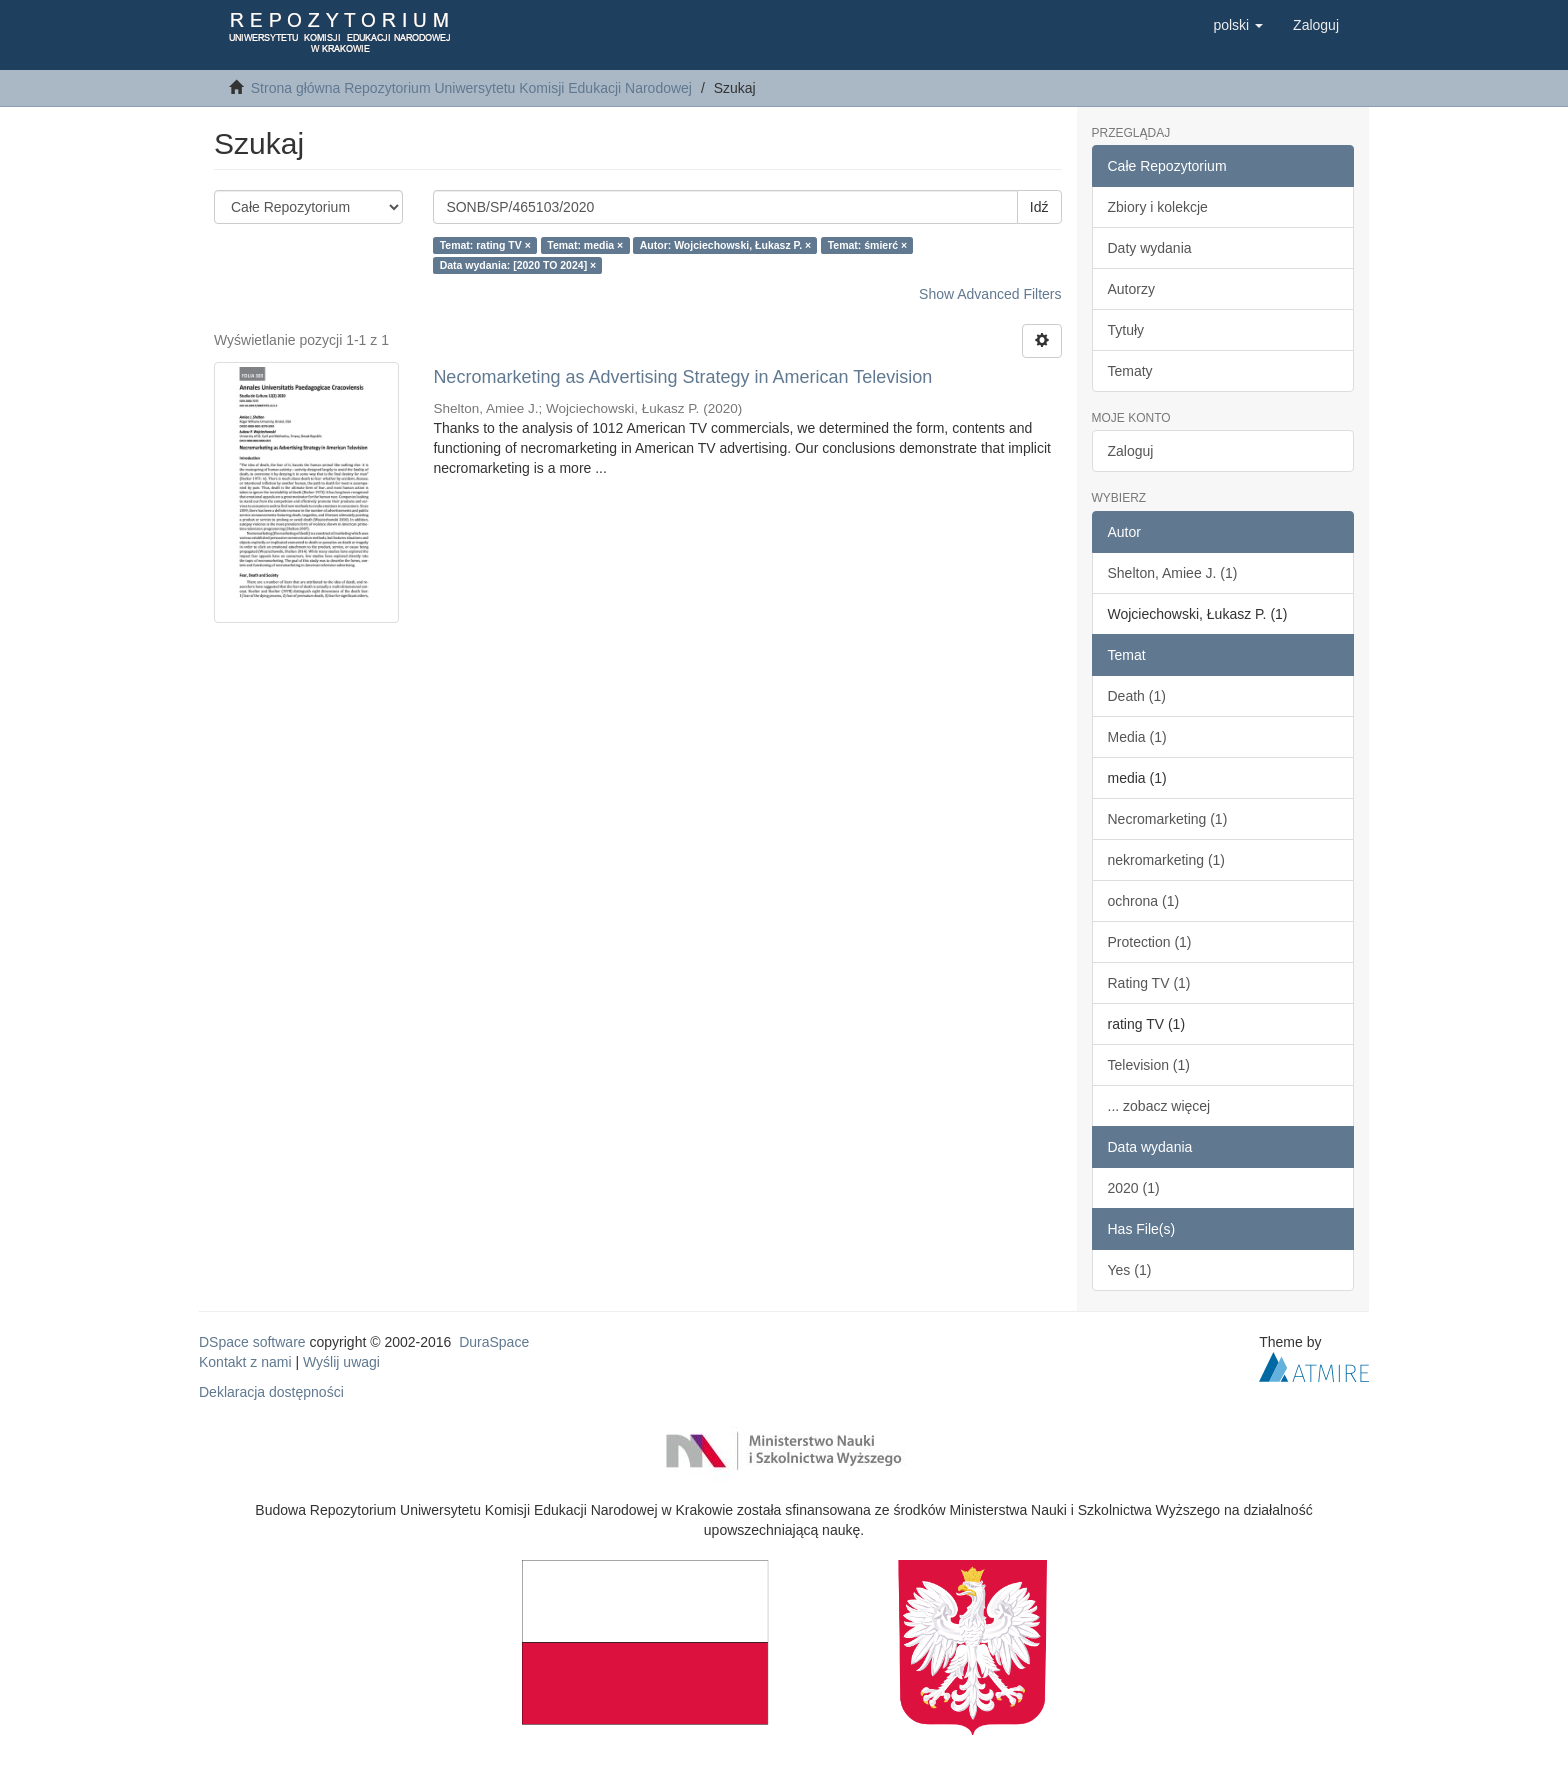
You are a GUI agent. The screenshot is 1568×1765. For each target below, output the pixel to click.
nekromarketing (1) (1167, 860)
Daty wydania (1150, 248)
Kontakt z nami (245, 1362)
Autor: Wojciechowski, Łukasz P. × (725, 245)
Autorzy (1131, 289)
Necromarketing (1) (1168, 819)
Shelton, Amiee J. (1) (1173, 573)
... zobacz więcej (1159, 1106)
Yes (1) (1130, 1270)
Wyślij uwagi (341, 1362)
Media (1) (1137, 737)
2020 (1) (1134, 1188)
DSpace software (252, 1342)
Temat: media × (585, 245)
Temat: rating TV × (485, 245)
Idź (1039, 207)
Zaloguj (1131, 451)
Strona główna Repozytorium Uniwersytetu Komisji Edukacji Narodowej (471, 88)
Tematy (1130, 371)
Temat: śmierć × (867, 245)
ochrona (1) (1144, 901)
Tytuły (1126, 330)
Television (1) (1149, 1065)
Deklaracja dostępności (271, 1392)
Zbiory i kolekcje (1158, 207)
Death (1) (1137, 696)
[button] (1238, 25)
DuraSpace (494, 1342)
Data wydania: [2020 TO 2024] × (518, 265)
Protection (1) (1150, 942)
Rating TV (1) (1149, 983)
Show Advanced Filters (990, 294)
